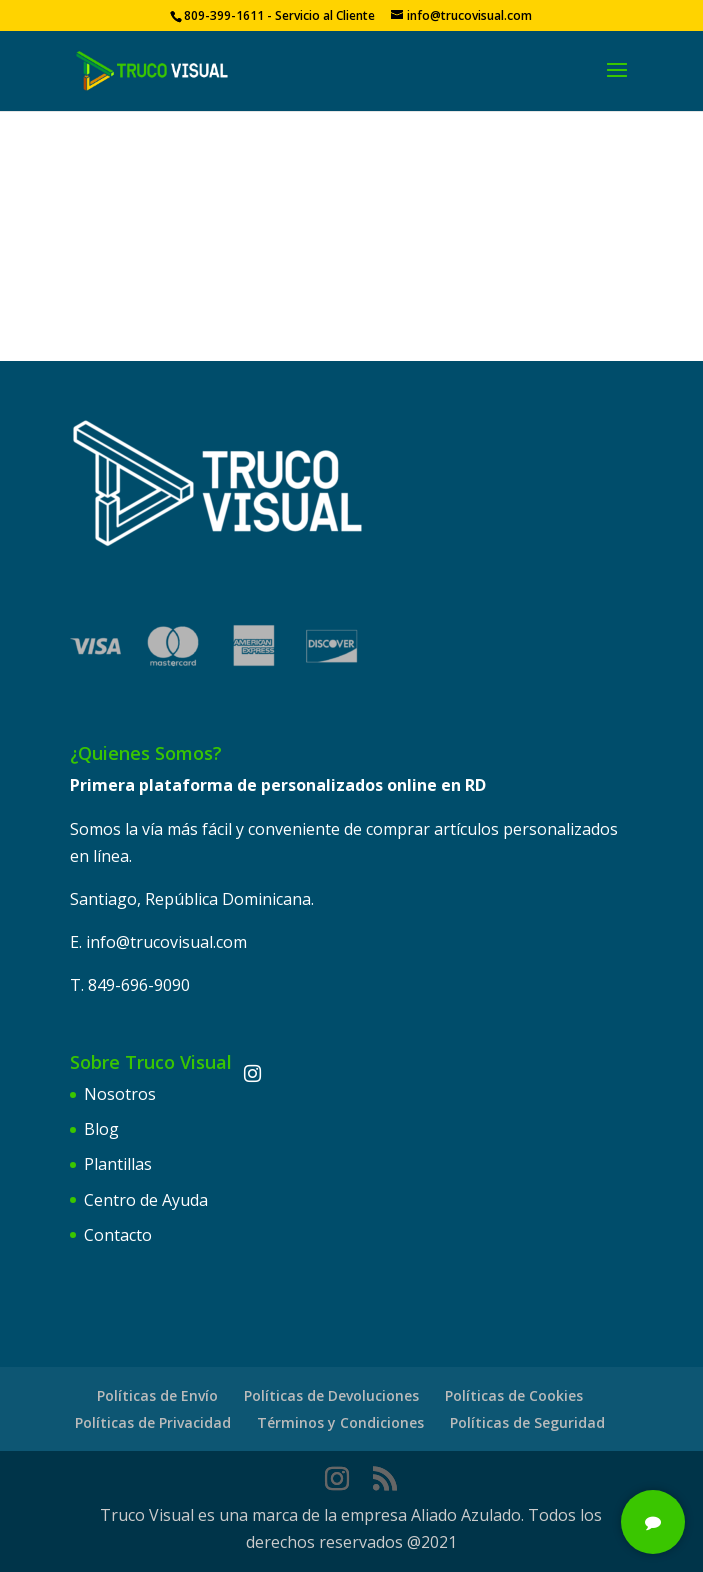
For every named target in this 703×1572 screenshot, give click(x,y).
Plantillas (118, 1164)
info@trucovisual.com (166, 942)
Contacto (118, 1235)
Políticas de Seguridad (527, 1422)
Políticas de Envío (157, 1395)
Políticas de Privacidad (153, 1422)
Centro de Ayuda (146, 1200)
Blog (101, 1129)
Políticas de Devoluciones (331, 1395)
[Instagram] (252, 1074)
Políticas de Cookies (514, 1395)
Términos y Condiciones (340, 1422)
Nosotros (120, 1094)
